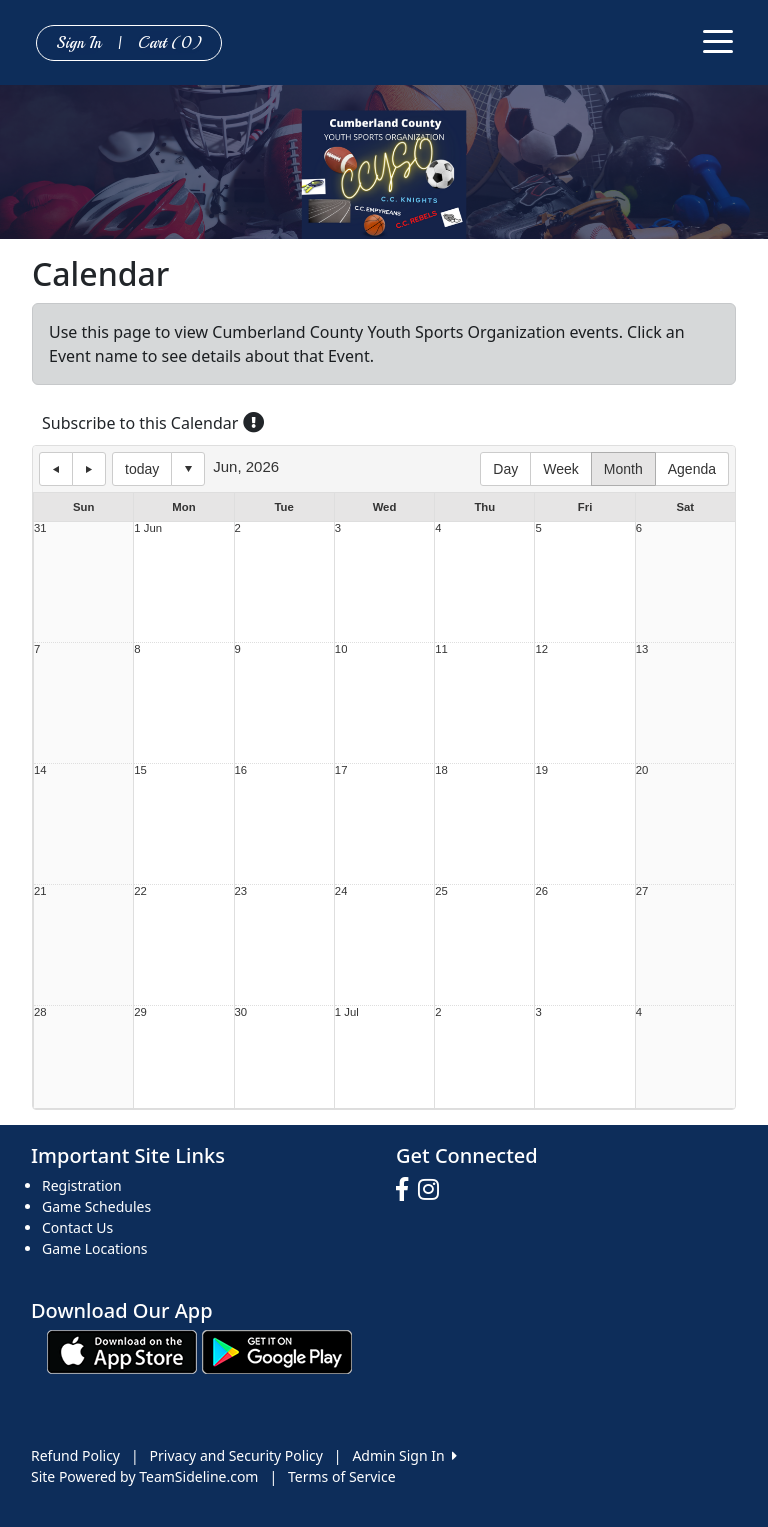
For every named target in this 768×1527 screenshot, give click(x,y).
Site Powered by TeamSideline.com (144, 1476)
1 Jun (148, 528)
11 (441, 649)
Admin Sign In (404, 1455)
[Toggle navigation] (718, 40)
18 (441, 770)
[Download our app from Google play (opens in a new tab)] (277, 1350)
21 (40, 891)
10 (341, 649)
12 (541, 649)
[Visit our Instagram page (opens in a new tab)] (433, 1190)
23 (241, 891)
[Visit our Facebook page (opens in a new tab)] (407, 1190)
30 (241, 1012)
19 (541, 770)
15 (140, 770)
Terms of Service (342, 1476)
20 (642, 770)
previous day (56, 469)
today (142, 469)
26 (541, 891)
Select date (188, 469)
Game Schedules (96, 1206)
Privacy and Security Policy (236, 1455)
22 (140, 891)
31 (40, 528)
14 (40, 770)
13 (642, 649)
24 (341, 891)
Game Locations (95, 1248)
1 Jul (347, 1012)
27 (642, 891)
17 (341, 770)
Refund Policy (75, 1455)
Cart (170, 43)
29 (140, 1012)
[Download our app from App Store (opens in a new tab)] (122, 1350)
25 (441, 891)
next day (89, 469)
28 (40, 1012)
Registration (82, 1185)
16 (241, 770)
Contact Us (77, 1227)
